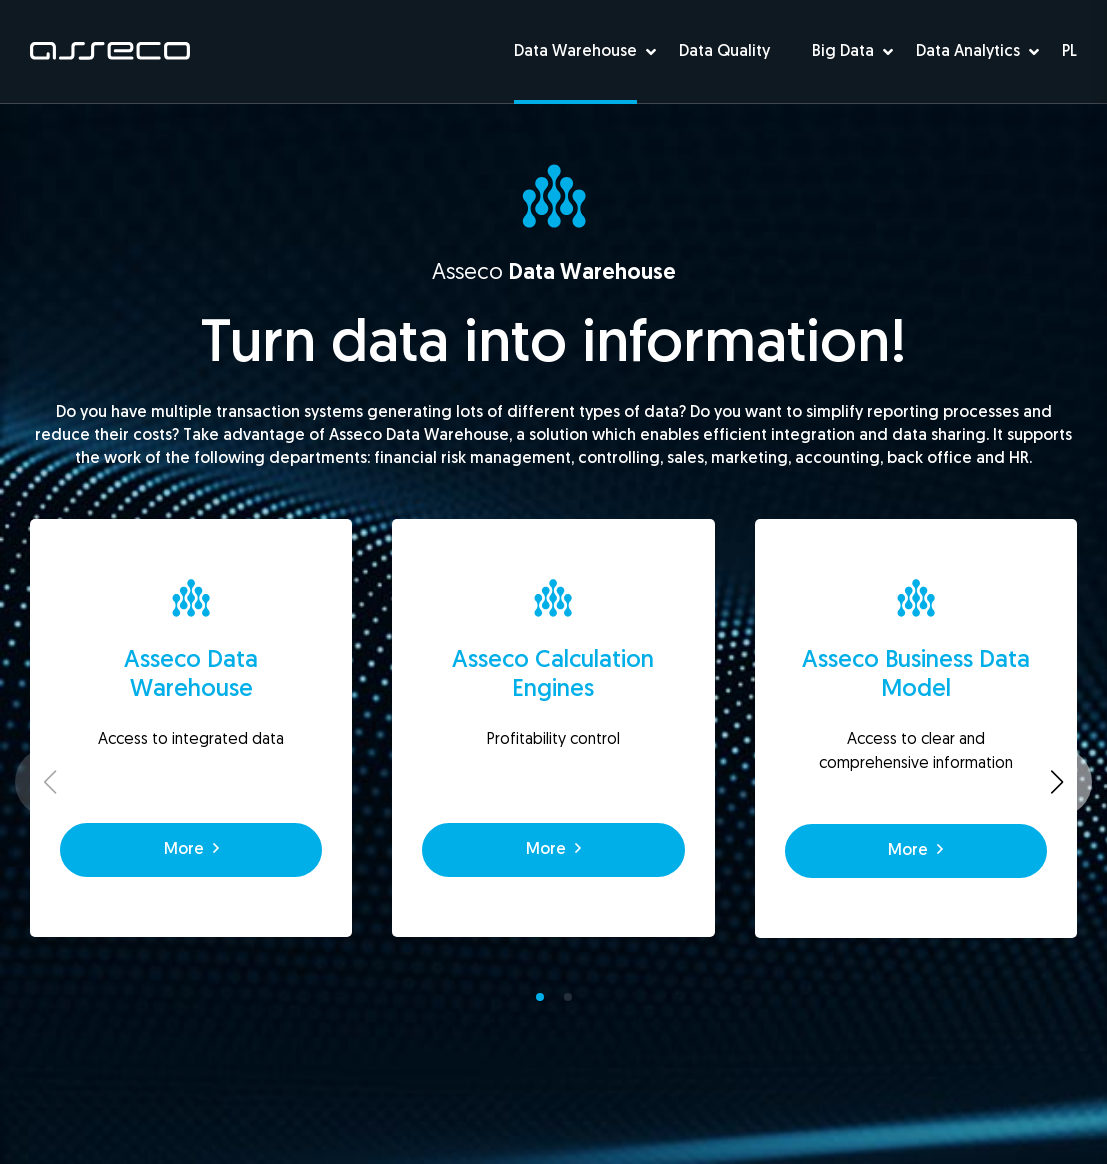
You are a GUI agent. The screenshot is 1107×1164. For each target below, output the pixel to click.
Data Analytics (968, 52)
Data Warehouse (575, 52)
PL (1069, 52)
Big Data (843, 52)
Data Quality (724, 52)
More (191, 849)
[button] (540, 997)
